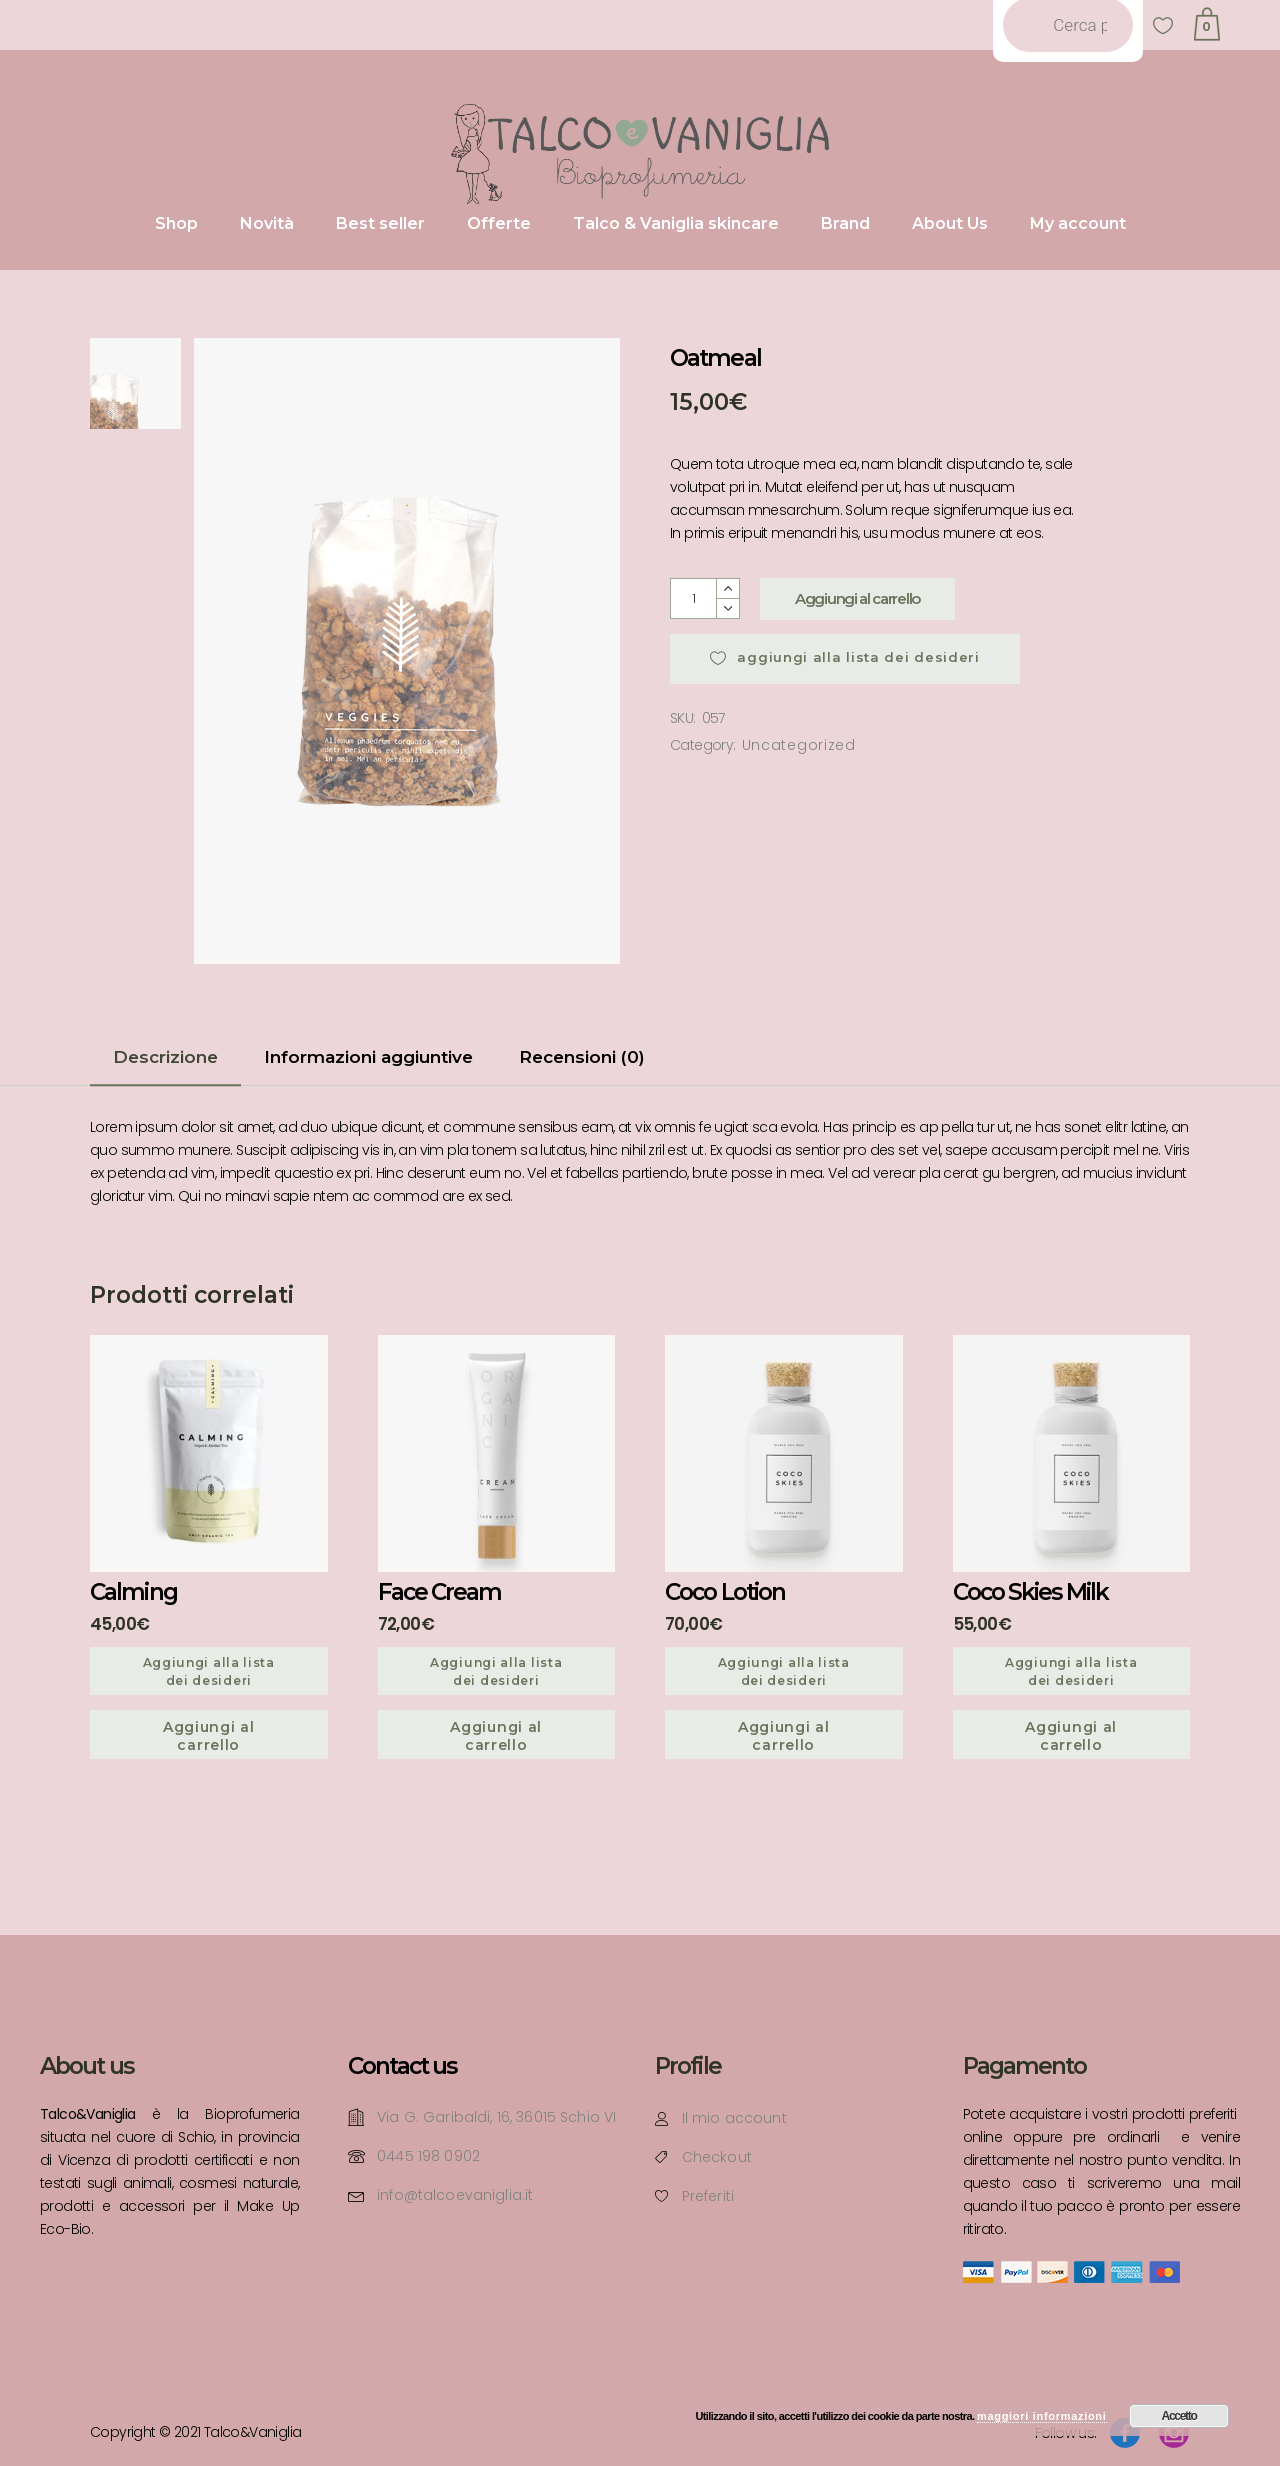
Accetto (1179, 2416)
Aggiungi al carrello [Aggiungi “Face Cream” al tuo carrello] (496, 1736)
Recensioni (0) (582, 1057)
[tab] (165, 1063)
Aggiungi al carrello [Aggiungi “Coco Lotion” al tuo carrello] (784, 1736)
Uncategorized (799, 745)
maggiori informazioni (1042, 2416)
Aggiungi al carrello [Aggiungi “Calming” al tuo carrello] (209, 1736)
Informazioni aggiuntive (368, 1057)
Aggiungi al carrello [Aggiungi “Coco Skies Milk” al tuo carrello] (1071, 1736)
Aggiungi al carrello (857, 598)
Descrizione (165, 1057)
